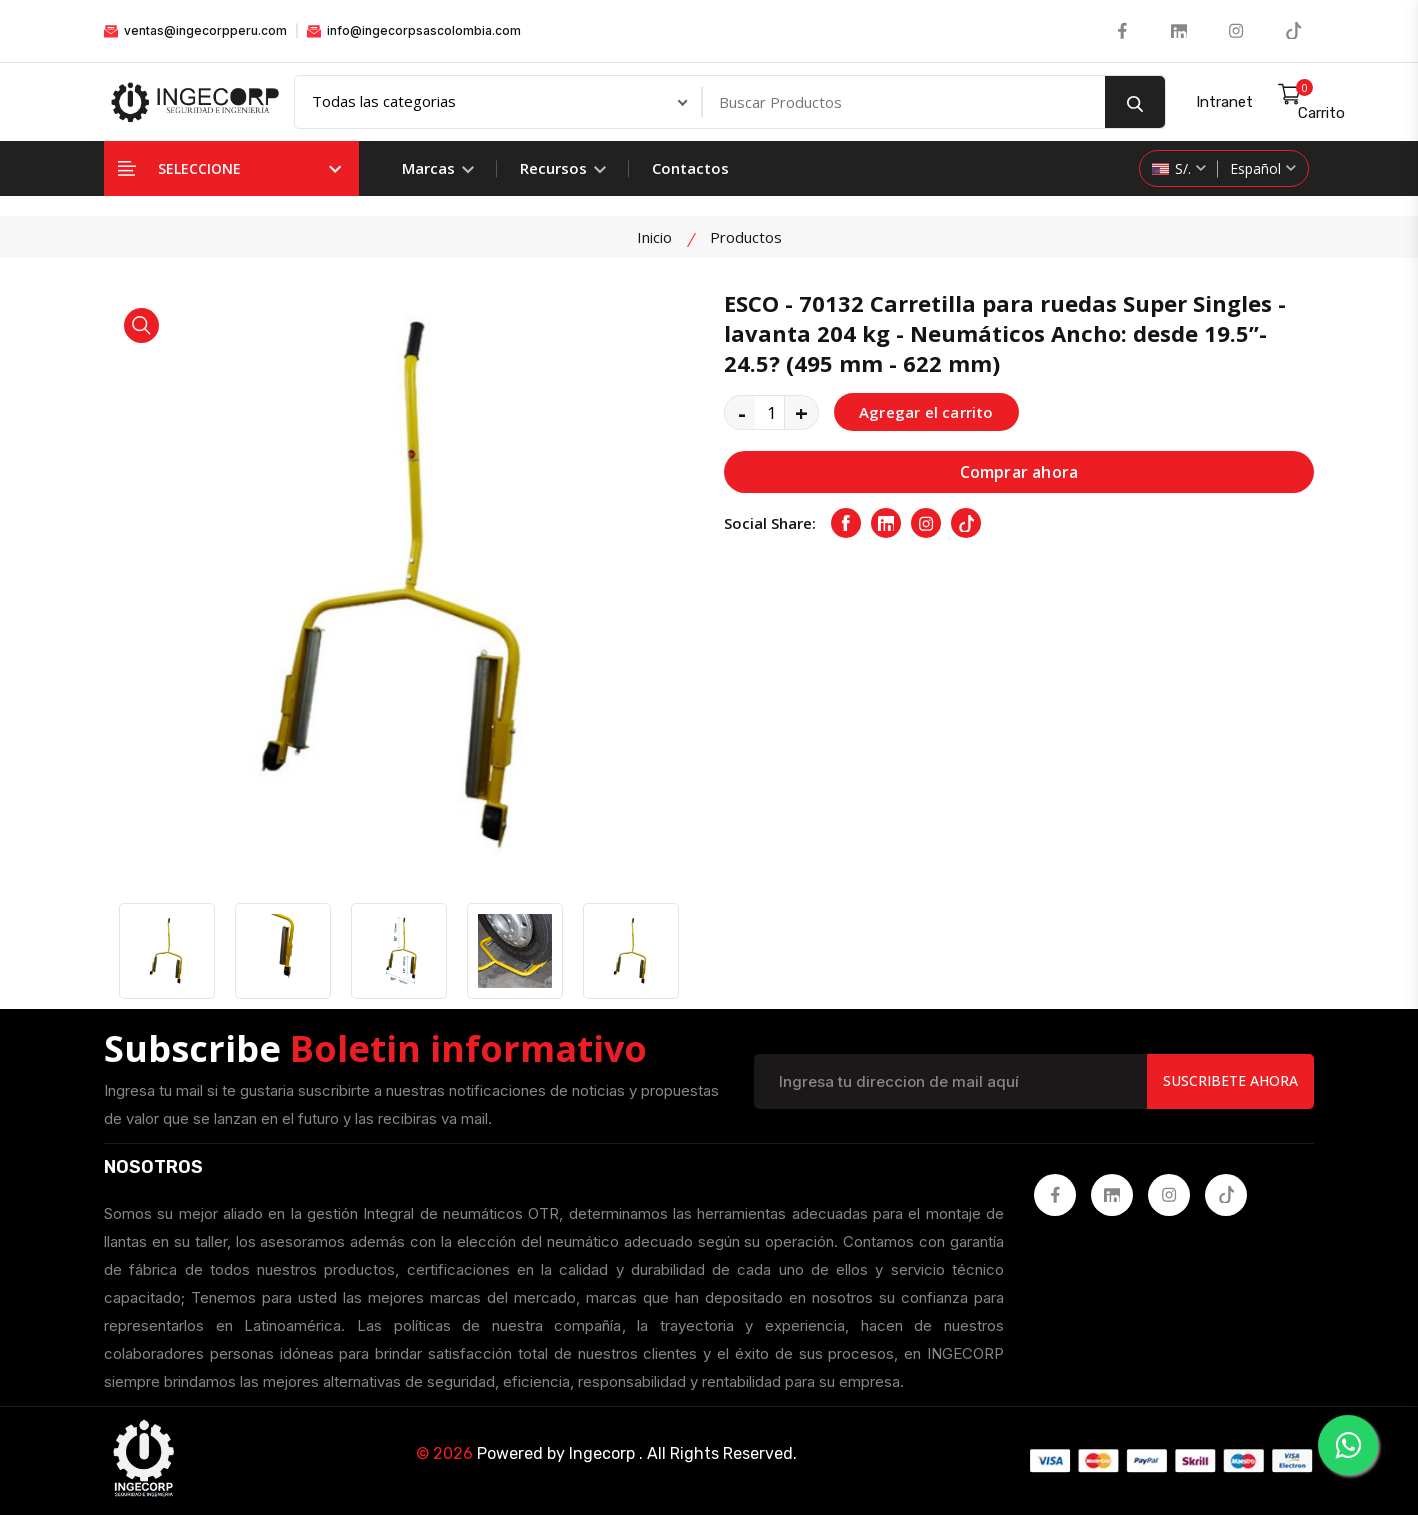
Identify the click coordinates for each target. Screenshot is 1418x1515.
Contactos (690, 168)
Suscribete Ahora (1230, 1080)
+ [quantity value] (801, 412)
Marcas (438, 168)
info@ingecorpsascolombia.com (414, 30)
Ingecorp (602, 1453)
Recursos (563, 168)
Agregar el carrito (926, 412)
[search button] (1135, 102)
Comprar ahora (1019, 472)
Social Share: (770, 523)
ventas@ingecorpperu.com (195, 30)
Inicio (654, 237)
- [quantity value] (742, 412)
